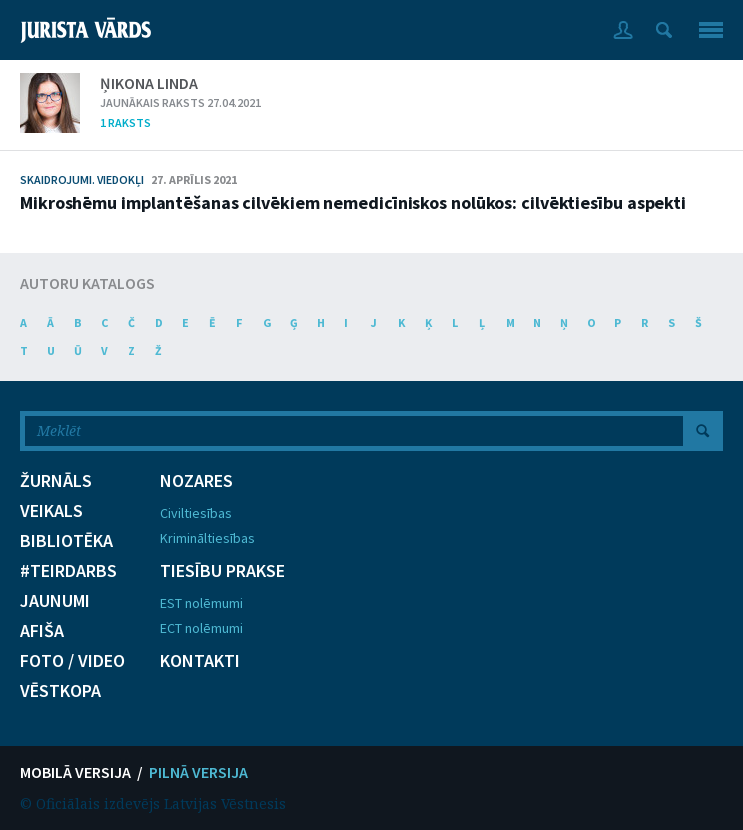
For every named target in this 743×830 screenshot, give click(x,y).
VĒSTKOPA (60, 691)
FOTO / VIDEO (72, 661)
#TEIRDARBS (68, 571)
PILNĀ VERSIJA (198, 772)
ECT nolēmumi (201, 628)
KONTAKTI (200, 661)
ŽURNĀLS (56, 481)
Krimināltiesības (207, 538)
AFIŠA (42, 631)
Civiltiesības (196, 513)
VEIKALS (51, 511)
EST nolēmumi (201, 603)
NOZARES (196, 481)
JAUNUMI (55, 601)
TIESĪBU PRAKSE (222, 571)
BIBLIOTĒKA (66, 541)
